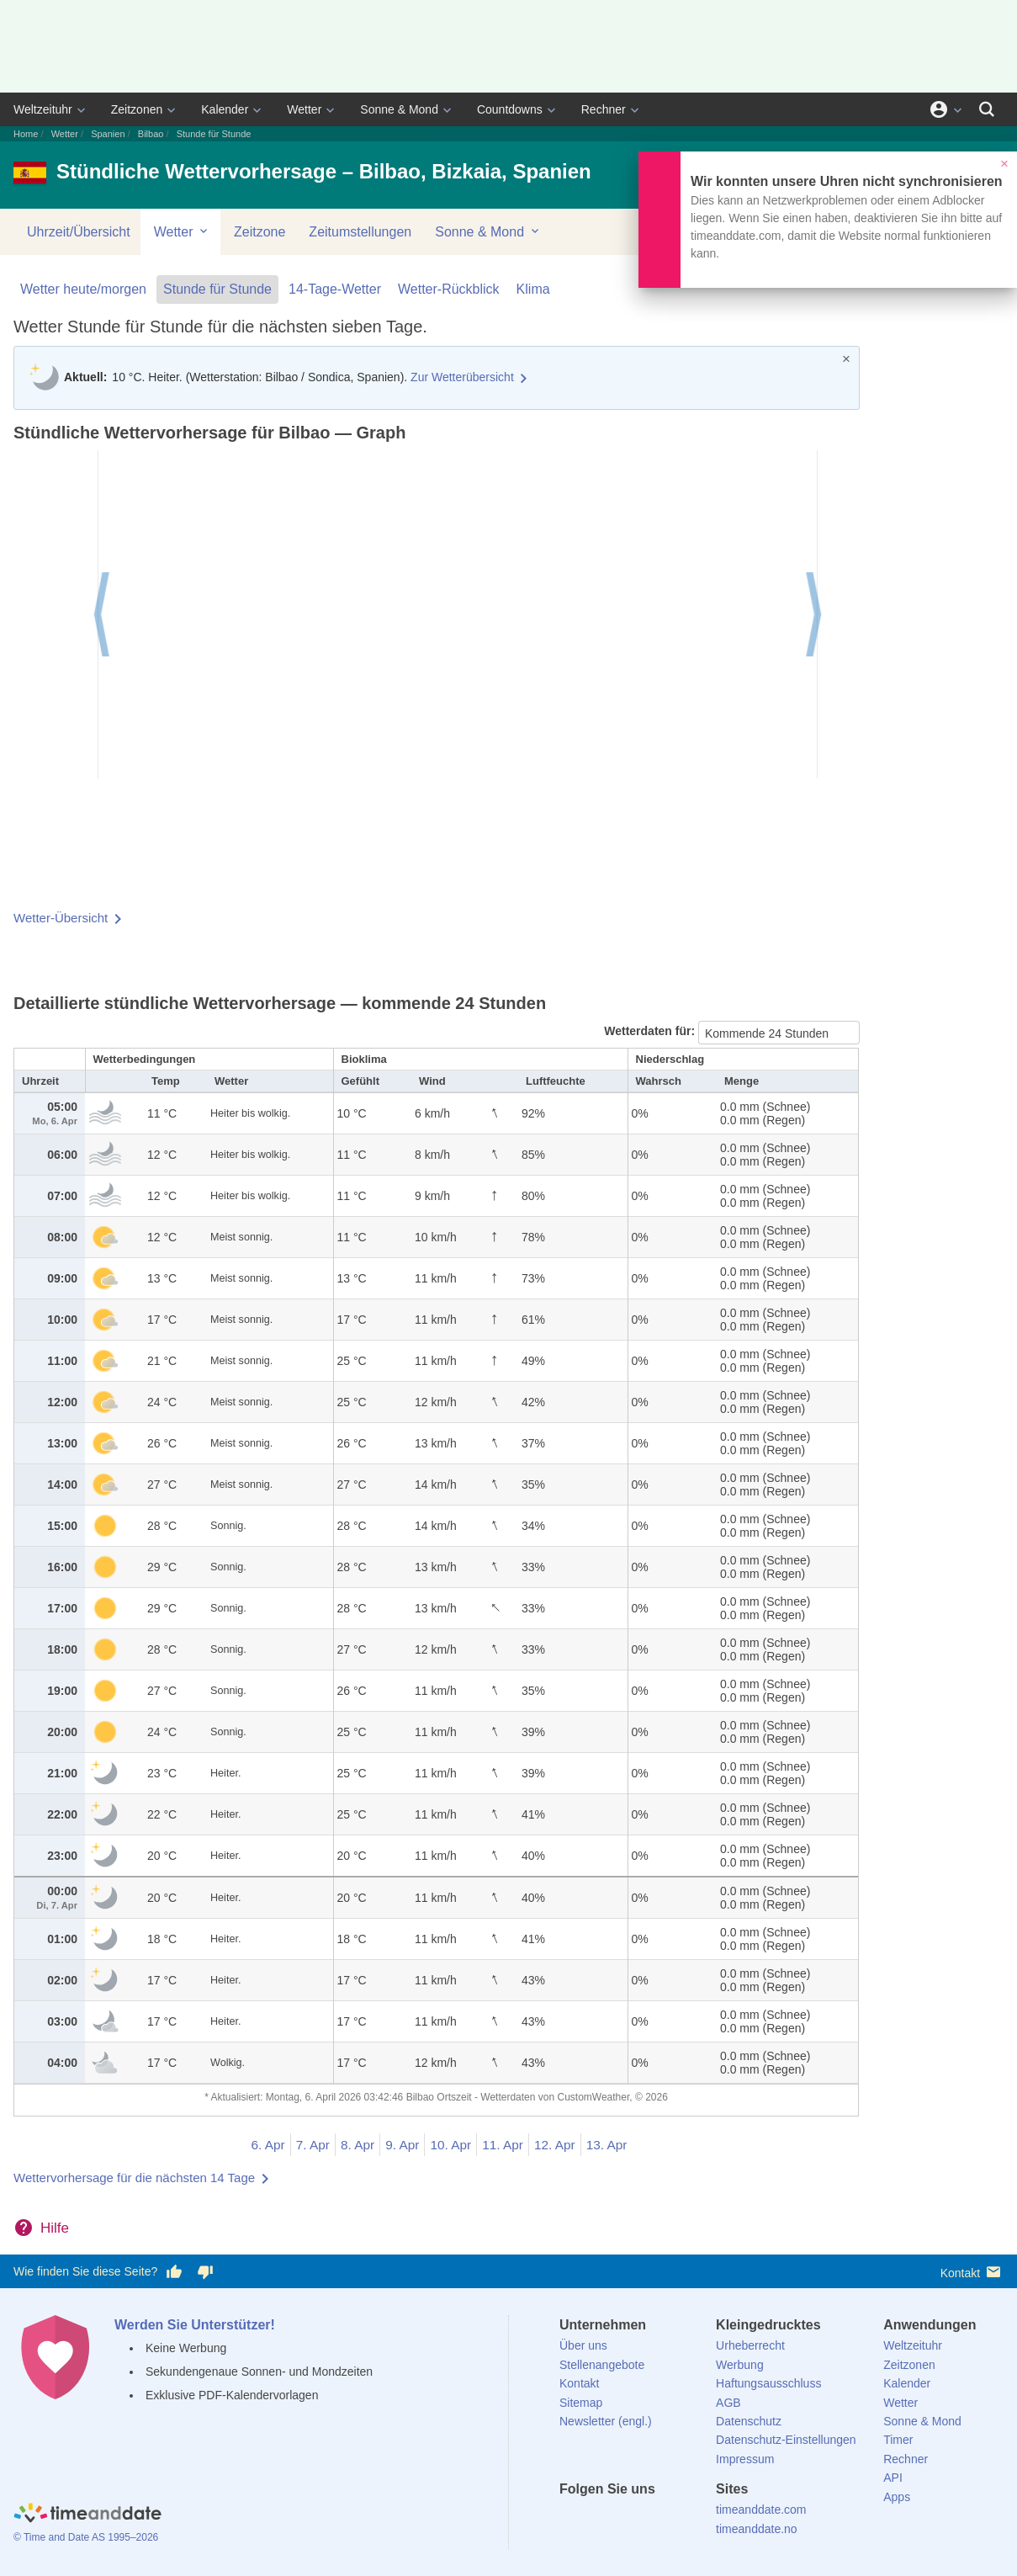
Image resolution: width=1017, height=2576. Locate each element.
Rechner (603, 109)
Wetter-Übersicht (60, 918)
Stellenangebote (601, 2365)
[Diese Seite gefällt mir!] (174, 2272)
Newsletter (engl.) (605, 2421)
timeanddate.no (756, 2529)
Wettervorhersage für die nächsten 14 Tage (134, 2177)
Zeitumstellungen (360, 232)
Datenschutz (748, 2421)
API (893, 2477)
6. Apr (268, 2145)
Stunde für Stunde (217, 289)
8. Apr (357, 2145)
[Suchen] (987, 109)
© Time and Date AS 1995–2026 (85, 2537)
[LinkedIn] (629, 2519)
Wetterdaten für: (651, 1031)
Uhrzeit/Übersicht (78, 232)
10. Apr (450, 2145)
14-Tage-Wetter (335, 289)
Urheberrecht (750, 2345)
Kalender (224, 109)
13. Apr (607, 2145)
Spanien (107, 134)
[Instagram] (657, 2519)
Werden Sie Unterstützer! (194, 2325)
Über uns (583, 2345)
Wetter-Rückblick (449, 289)
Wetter (304, 109)
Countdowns (510, 109)
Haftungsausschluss (768, 2383)
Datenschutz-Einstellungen (786, 2439)
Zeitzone (259, 232)
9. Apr (402, 2145)
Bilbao (151, 134)
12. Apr (554, 2145)
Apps (896, 2497)
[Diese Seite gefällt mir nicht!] (204, 2272)
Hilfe (54, 2228)
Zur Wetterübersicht (462, 377)
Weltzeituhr (42, 109)
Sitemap (580, 2402)
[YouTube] (686, 2519)
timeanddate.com (761, 2509)
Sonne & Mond (399, 109)
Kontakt (972, 2272)
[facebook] (572, 2519)
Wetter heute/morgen (83, 289)
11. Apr (502, 2145)
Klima (533, 289)
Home (25, 134)
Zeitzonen (136, 109)
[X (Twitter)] (600, 2519)
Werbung (740, 2365)
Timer (898, 2439)
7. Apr (313, 2145)
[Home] (87, 2515)
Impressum (745, 2459)
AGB (728, 2402)
